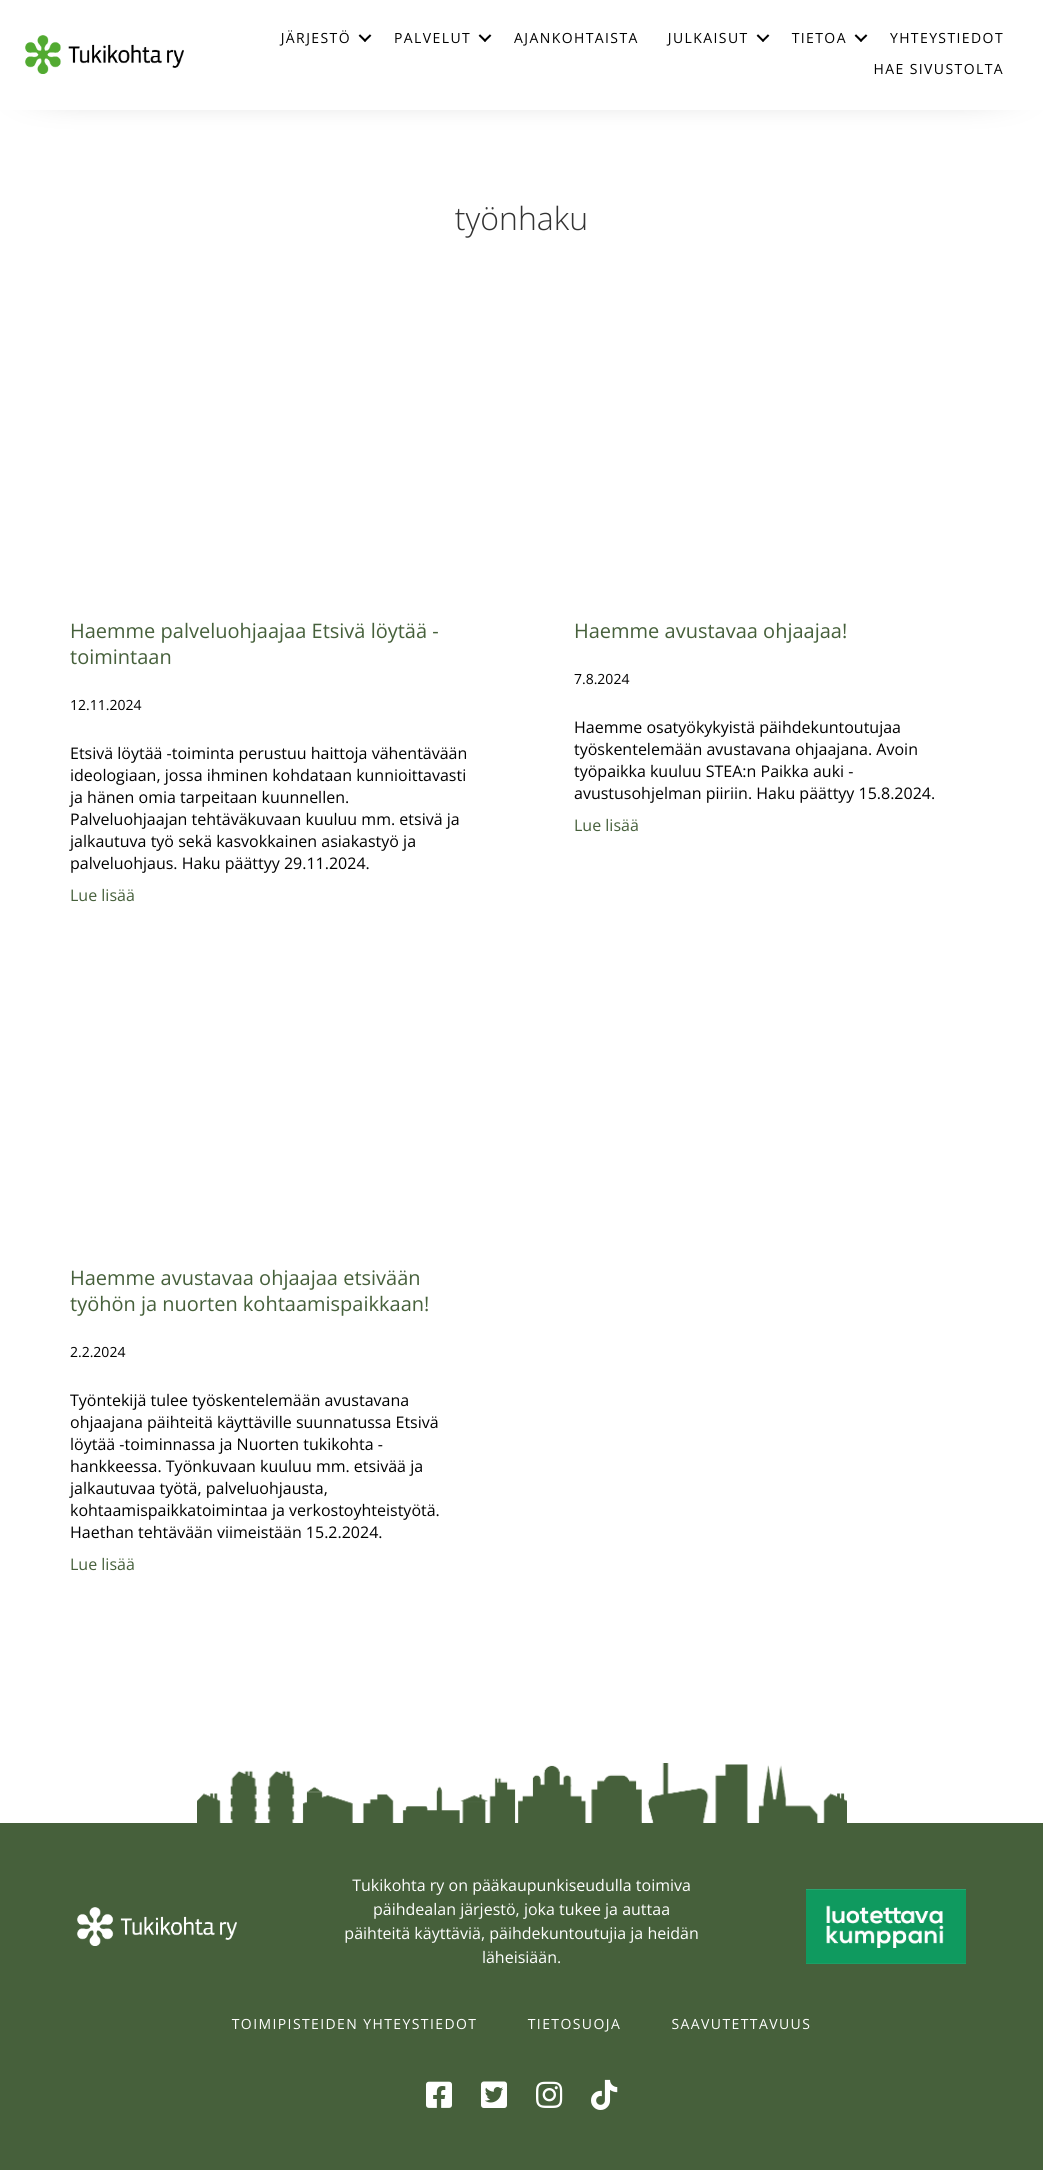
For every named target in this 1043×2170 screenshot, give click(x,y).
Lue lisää (102, 895)
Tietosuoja (574, 2024)
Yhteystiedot (947, 38)
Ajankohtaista (576, 38)
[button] (365, 38)
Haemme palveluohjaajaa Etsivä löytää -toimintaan (254, 643)
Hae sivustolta (939, 69)
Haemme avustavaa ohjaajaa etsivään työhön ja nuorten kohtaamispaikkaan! (249, 1290)
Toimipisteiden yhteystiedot (355, 2024)
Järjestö (316, 38)
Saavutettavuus (742, 2024)
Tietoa (819, 38)
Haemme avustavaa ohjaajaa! (710, 630)
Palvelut (432, 38)
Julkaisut (708, 38)
